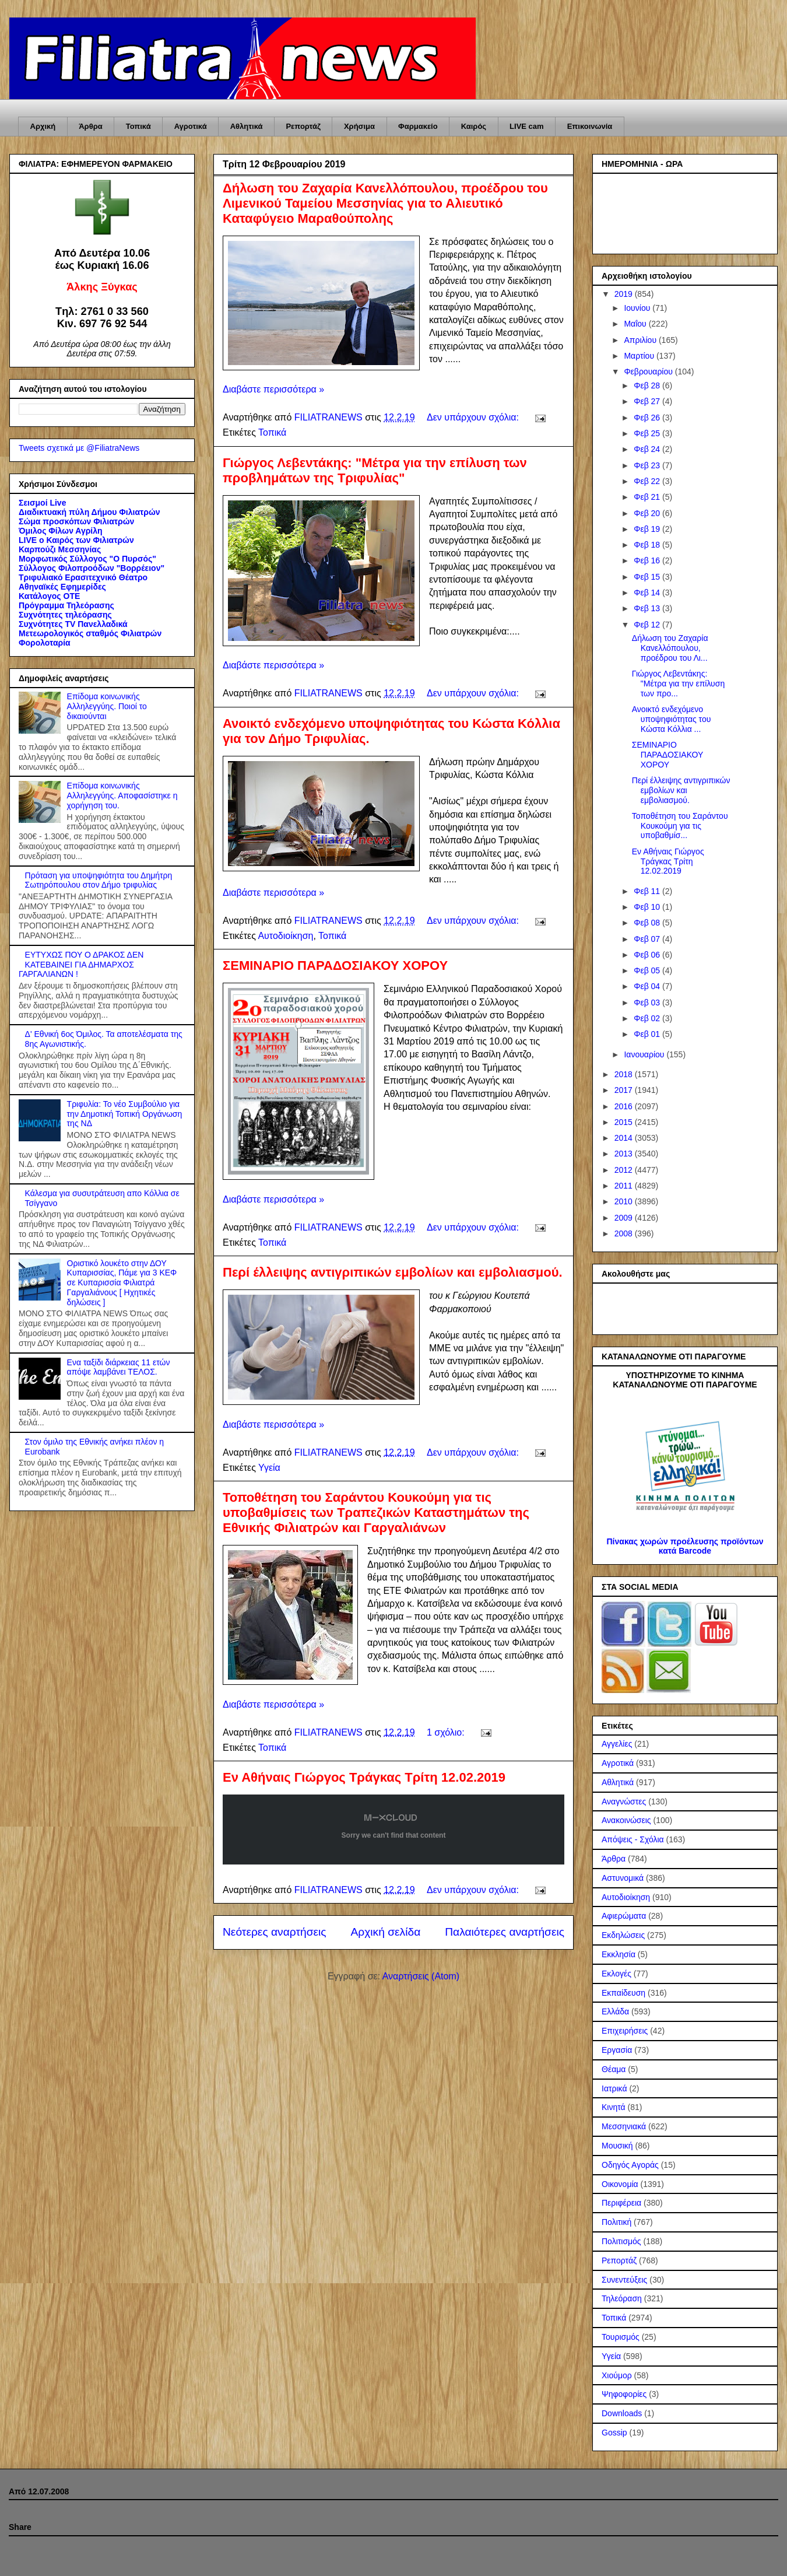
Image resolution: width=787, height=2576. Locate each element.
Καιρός (473, 126)
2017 (624, 1090)
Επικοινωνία (590, 126)
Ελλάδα (615, 2011)
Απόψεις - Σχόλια (633, 1839)
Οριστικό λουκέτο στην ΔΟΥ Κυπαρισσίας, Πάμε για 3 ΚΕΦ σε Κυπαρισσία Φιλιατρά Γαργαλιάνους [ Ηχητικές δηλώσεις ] (122, 1283)
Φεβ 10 (648, 907)
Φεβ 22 (648, 481)
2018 (624, 1074)
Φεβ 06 (648, 954)
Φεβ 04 (648, 986)
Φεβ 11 (648, 891)
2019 (624, 294)
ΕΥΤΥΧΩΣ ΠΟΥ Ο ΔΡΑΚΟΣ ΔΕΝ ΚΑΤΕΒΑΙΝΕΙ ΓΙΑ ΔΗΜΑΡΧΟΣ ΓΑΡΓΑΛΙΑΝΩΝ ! (81, 964)
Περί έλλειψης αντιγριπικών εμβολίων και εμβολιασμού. (393, 1272)
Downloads (622, 2413)
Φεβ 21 (648, 497)
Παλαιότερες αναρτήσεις (504, 1932)
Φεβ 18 (648, 544)
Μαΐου (636, 323)
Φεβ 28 (648, 385)
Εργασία (617, 2050)
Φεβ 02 (648, 1018)
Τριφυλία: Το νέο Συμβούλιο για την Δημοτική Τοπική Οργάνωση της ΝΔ (124, 1113)
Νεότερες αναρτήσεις (274, 1932)
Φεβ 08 (648, 922)
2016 (624, 1106)
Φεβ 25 (648, 433)
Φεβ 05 (648, 970)
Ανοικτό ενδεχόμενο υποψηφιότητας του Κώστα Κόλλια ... (671, 719)
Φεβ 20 (648, 513)
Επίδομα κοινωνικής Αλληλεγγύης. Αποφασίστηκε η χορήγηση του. (122, 795)
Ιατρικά (614, 2088)
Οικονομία (620, 2184)
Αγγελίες (617, 1743)
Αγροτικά (190, 126)
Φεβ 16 (648, 560)
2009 (624, 1217)
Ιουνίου (638, 308)
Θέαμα (614, 2069)
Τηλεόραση (622, 2298)
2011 (624, 1185)
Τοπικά (138, 126)
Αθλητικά (246, 126)
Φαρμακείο (418, 126)
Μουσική (617, 2145)
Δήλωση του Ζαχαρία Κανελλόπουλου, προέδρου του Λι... (670, 648)
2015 (624, 1122)
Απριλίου (641, 340)
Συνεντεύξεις (624, 2279)
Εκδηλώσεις (623, 1935)
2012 (624, 1170)
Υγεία (269, 1468)
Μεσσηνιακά (624, 2126)
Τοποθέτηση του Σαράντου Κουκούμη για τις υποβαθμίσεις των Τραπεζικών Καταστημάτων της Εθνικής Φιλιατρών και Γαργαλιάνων (376, 1512)
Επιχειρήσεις (625, 2030)
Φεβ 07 (648, 939)
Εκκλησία (618, 1954)
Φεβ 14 (648, 592)
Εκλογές (616, 1973)
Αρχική (43, 126)
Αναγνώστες (624, 1801)
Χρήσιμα (359, 126)
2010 (624, 1201)
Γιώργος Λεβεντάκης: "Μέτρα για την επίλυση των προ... (678, 683)
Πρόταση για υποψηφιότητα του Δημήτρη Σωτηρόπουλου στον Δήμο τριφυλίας (99, 880)
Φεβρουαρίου (649, 371)
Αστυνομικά (623, 1878)
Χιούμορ (617, 2375)
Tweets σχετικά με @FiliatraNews (79, 448)
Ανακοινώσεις (626, 1820)
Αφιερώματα (624, 1915)
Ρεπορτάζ (303, 126)
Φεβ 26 (648, 417)
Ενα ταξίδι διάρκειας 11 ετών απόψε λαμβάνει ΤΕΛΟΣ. (118, 1367)
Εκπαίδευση (623, 1992)
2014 (624, 1137)
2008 (624, 1233)
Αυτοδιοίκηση (285, 936)
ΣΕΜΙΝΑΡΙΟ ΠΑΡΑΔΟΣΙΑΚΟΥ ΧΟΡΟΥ (335, 965)
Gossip (614, 2432)
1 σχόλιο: (447, 1732)
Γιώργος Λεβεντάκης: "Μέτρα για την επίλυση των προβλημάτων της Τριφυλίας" (375, 470)
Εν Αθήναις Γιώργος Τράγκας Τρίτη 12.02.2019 (364, 1777)
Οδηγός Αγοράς (630, 2165)
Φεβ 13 (648, 608)
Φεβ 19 (648, 529)
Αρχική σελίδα (386, 1932)
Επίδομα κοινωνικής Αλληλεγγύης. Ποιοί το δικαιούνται (107, 706)
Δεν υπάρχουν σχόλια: (474, 417)
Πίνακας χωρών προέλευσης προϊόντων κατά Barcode (684, 1546)
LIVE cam (527, 126)
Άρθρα (91, 126)
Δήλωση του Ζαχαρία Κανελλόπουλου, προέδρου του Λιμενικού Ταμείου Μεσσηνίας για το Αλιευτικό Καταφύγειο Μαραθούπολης (385, 203)
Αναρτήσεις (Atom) (420, 1976)
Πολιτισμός (621, 2241)
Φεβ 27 (648, 401)
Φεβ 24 (648, 449)
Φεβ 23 (648, 465)
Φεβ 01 (648, 1034)
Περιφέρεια (621, 2202)
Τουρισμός (621, 2337)
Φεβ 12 (648, 624)
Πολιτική (616, 2222)
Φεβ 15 (648, 576)
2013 (624, 1153)
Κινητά (614, 2107)
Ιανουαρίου (645, 1054)
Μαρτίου (640, 355)
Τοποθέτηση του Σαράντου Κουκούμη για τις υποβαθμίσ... (680, 825)
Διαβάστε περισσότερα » (273, 389)
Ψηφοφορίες (624, 2394)
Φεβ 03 (648, 1002)
